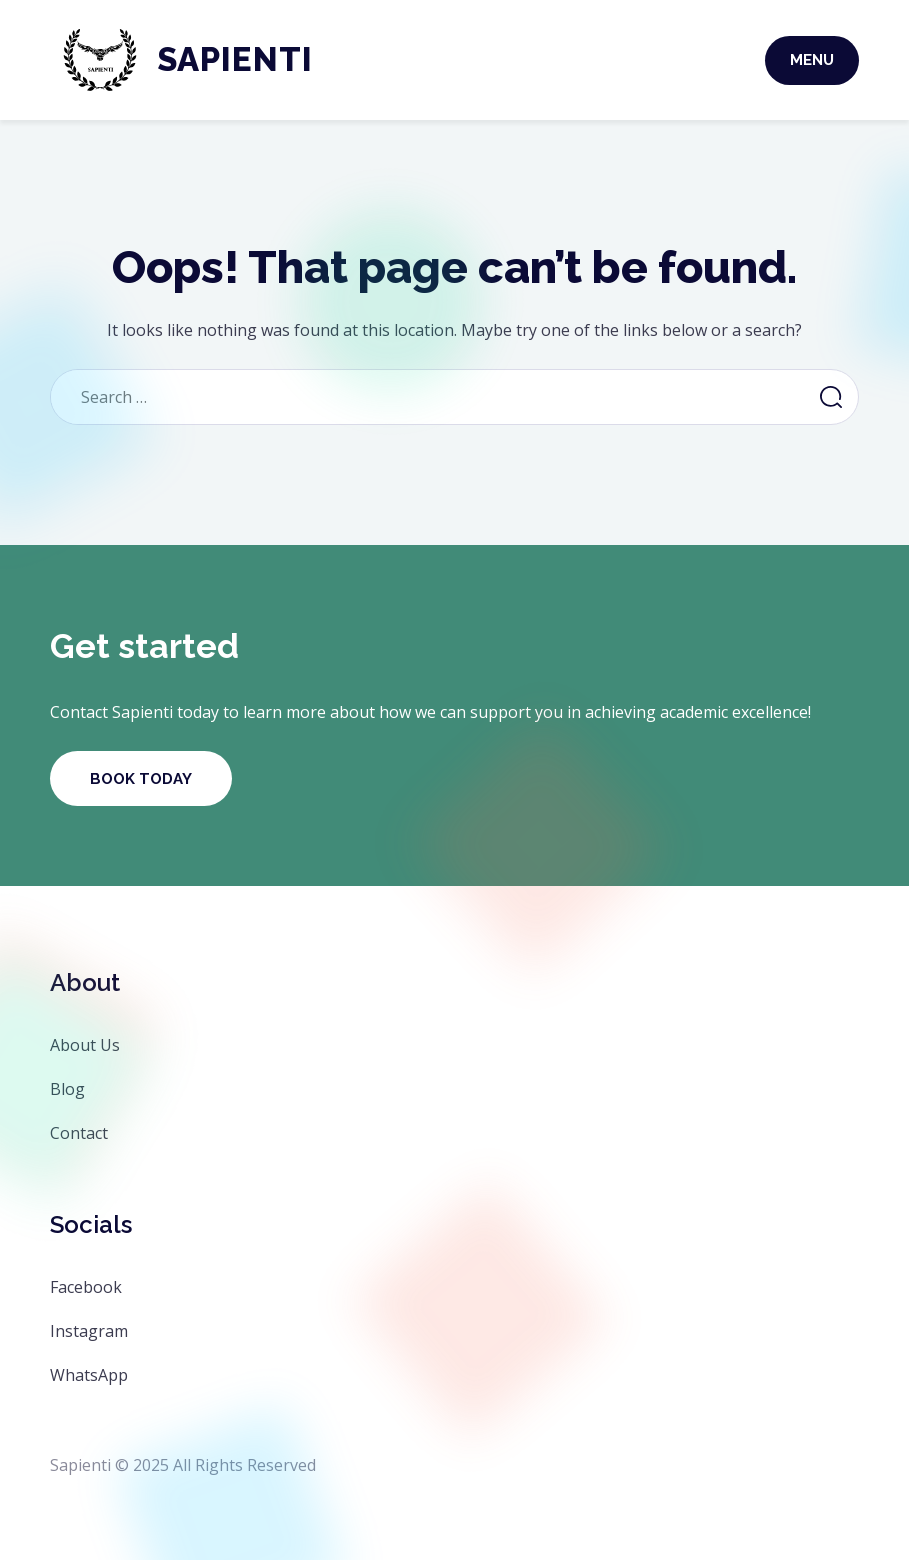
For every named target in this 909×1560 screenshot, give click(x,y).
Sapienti (235, 59)
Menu (812, 60)
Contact (79, 1133)
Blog (67, 1089)
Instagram (89, 1331)
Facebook (86, 1287)
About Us (85, 1045)
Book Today (141, 779)
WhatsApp (89, 1375)
